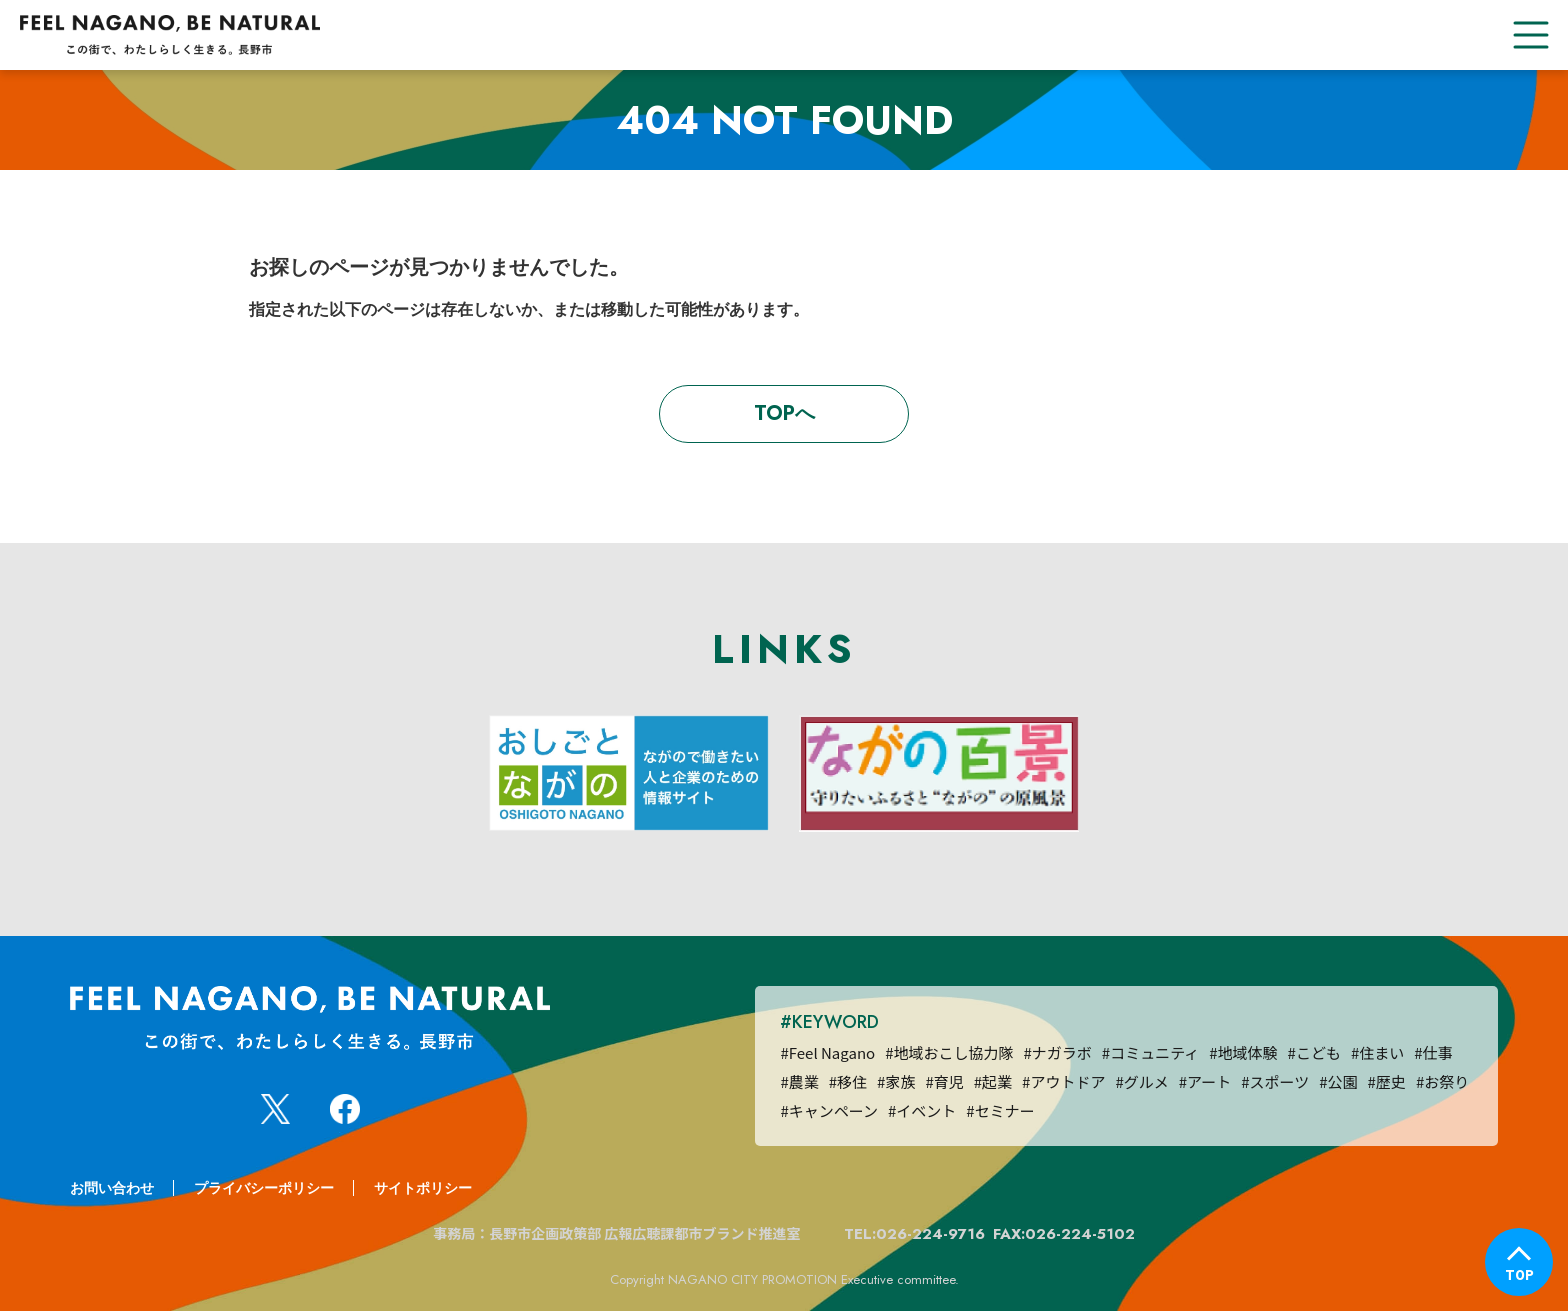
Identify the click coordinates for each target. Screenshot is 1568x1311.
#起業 (993, 1081)
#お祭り (1442, 1081)
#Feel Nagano (827, 1052)
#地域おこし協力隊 (949, 1052)
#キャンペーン (829, 1110)
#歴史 (1387, 1081)
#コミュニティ (1150, 1052)
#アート (1205, 1081)
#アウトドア (1063, 1081)
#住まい (1377, 1052)
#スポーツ (1275, 1081)
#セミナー (1000, 1110)
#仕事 (1433, 1052)
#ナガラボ (1058, 1052)
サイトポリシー (423, 1188)
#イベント (922, 1110)
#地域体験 (1243, 1052)
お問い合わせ (112, 1188)
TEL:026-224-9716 (914, 1234)
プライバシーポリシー (264, 1188)
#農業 (799, 1081)
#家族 (896, 1081)
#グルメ (1141, 1081)
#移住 (848, 1081)
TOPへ (784, 413)
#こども (1314, 1052)
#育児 (944, 1081)
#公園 (1338, 1081)
